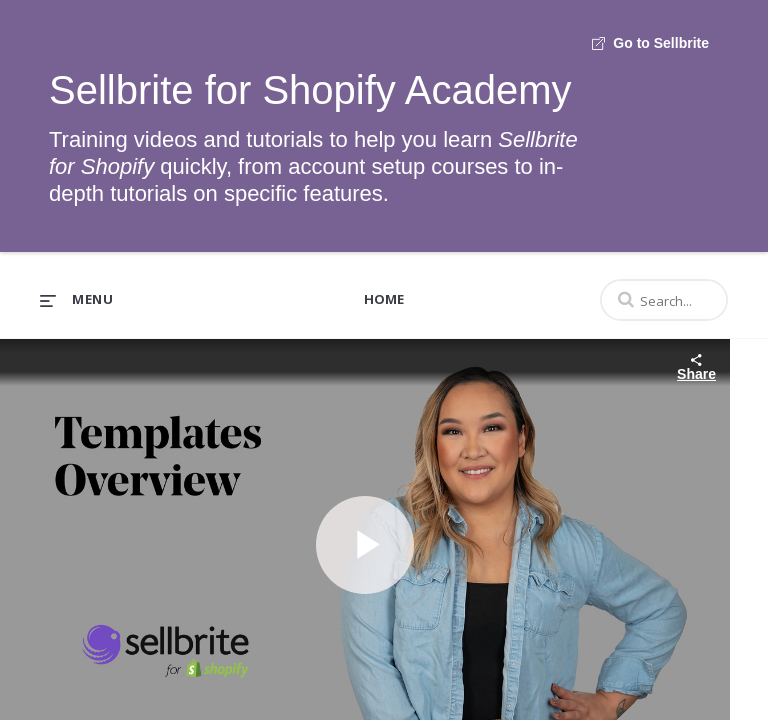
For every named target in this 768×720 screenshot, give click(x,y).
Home (384, 299)
